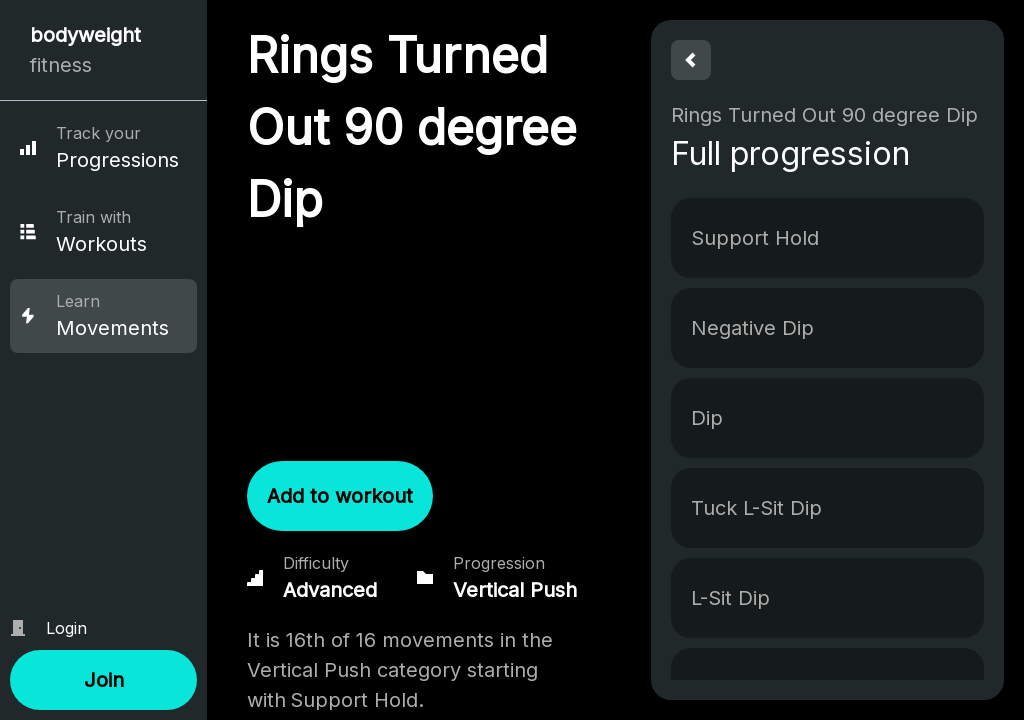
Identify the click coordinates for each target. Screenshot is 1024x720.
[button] (103, 680)
